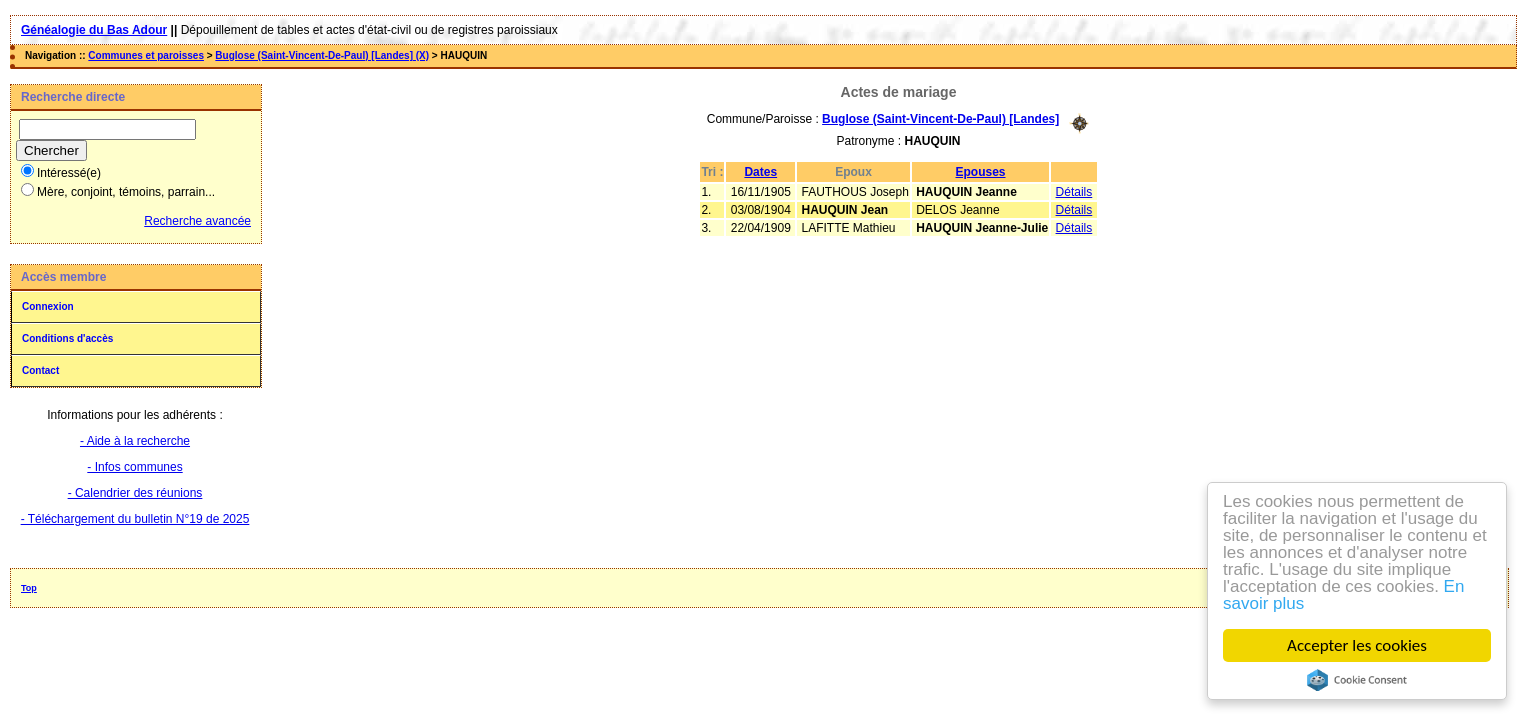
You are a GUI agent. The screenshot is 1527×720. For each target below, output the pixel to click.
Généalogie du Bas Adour (94, 30)
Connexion (48, 306)
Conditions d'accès (67, 338)
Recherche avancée (197, 221)
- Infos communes (134, 467)
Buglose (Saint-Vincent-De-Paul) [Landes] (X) (322, 55)
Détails (1074, 192)
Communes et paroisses (146, 55)
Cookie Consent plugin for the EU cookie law (1357, 680)
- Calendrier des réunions (135, 493)
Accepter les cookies (1357, 645)
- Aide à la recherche (135, 441)
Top (29, 588)
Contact (40, 370)
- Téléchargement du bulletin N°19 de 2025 (135, 519)
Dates (760, 172)
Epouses (981, 172)
